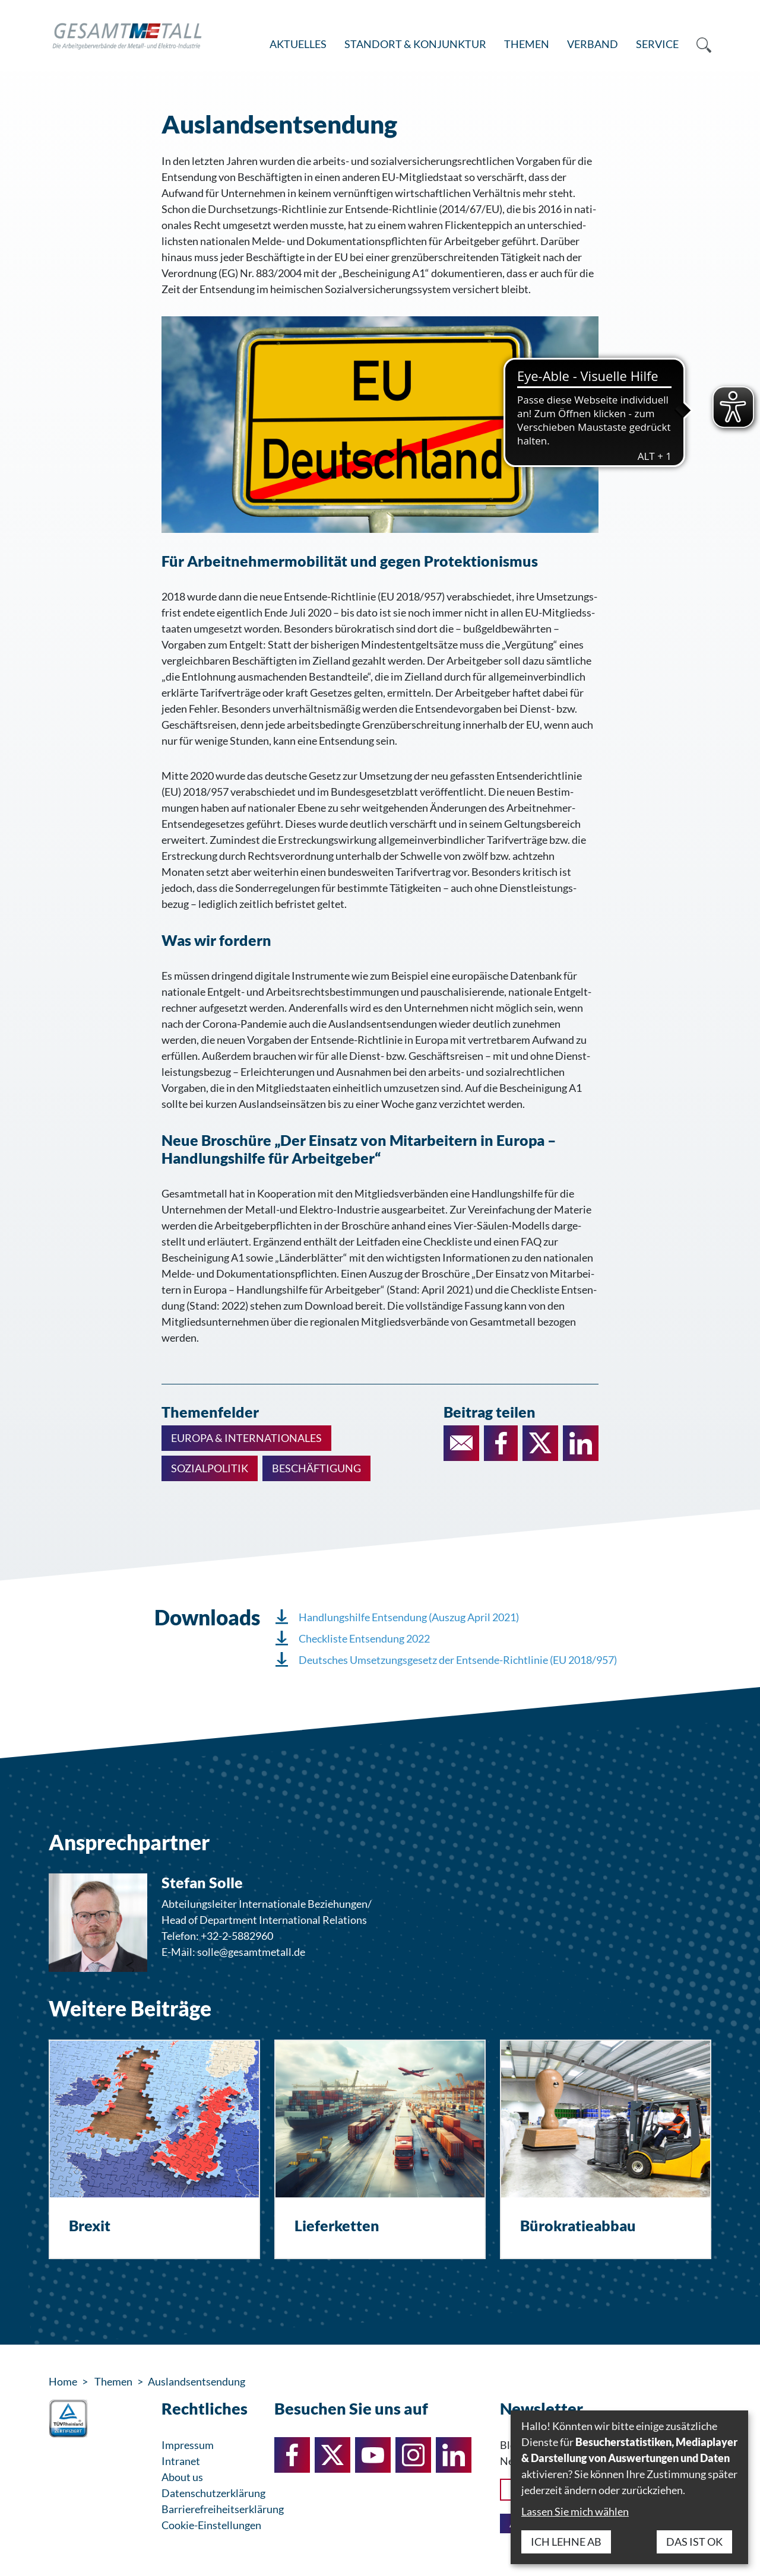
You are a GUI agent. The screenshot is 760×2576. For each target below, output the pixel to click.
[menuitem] (298, 44)
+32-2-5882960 (237, 1935)
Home (63, 2381)
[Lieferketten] (380, 2149)
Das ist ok (694, 2541)
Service (657, 43)
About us (182, 2476)
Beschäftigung (316, 1468)
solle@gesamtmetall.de (251, 1951)
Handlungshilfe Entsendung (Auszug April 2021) (409, 1617)
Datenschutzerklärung (213, 2492)
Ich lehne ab (566, 2541)
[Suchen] (699, 44)
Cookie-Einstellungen (211, 2524)
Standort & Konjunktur (415, 43)
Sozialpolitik (209, 1468)
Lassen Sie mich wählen (575, 2511)
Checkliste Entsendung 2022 (364, 1638)
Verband (592, 43)
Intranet (181, 2460)
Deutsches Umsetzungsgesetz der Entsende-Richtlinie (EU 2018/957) (458, 1659)
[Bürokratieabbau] (605, 2149)
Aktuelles (298, 43)
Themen (526, 43)
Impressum (188, 2444)
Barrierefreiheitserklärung (223, 2508)
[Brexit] (154, 2149)
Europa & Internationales (246, 1437)
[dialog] (629, 2487)
